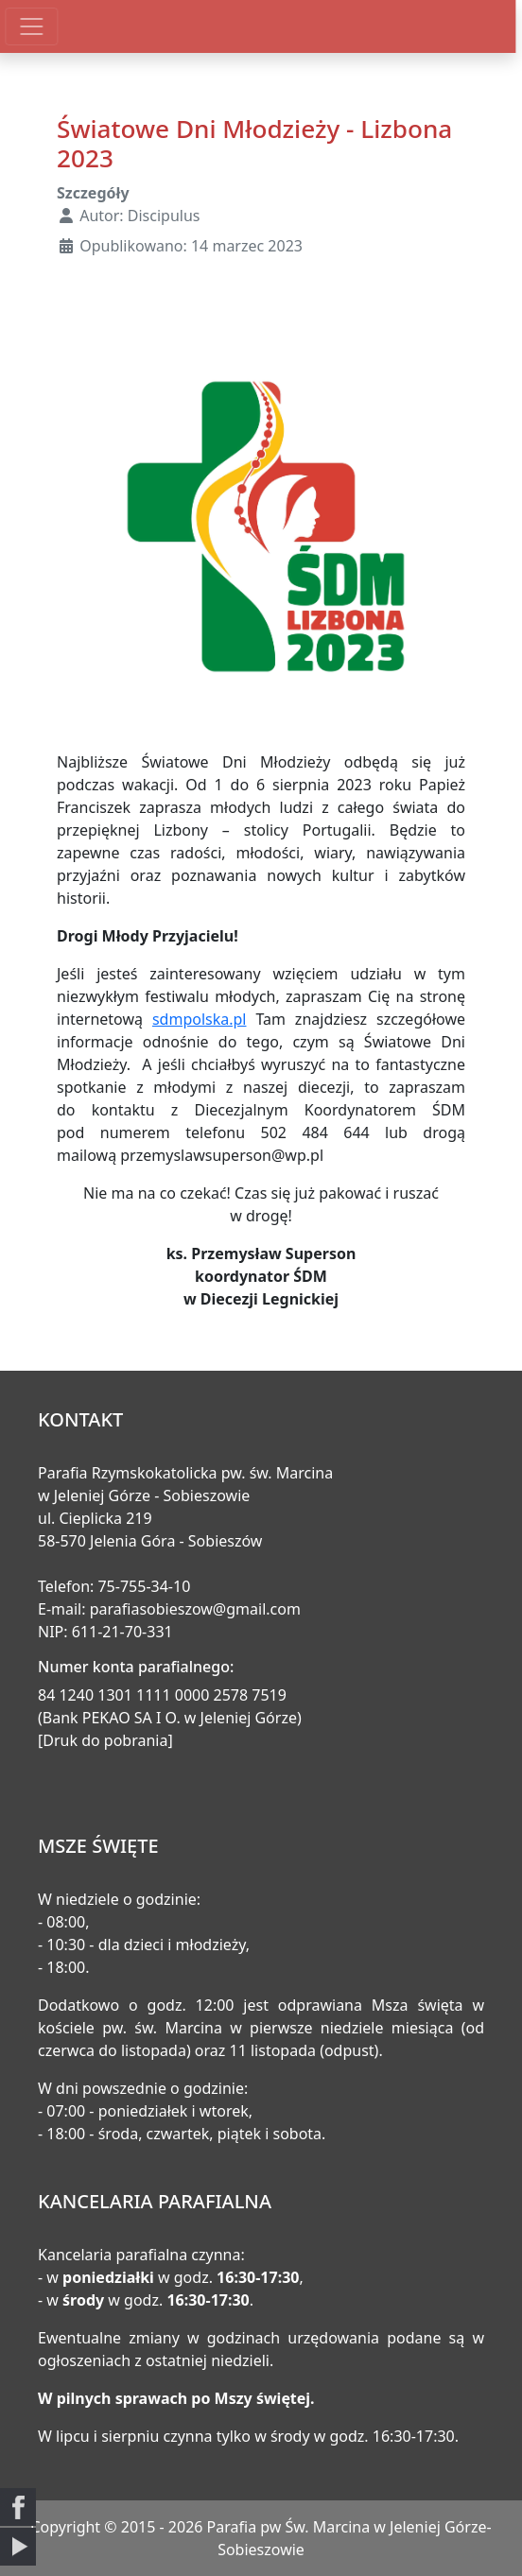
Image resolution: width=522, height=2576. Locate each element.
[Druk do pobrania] (105, 1740)
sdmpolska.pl (199, 1019)
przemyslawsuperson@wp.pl (221, 1155)
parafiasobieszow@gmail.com (195, 1609)
